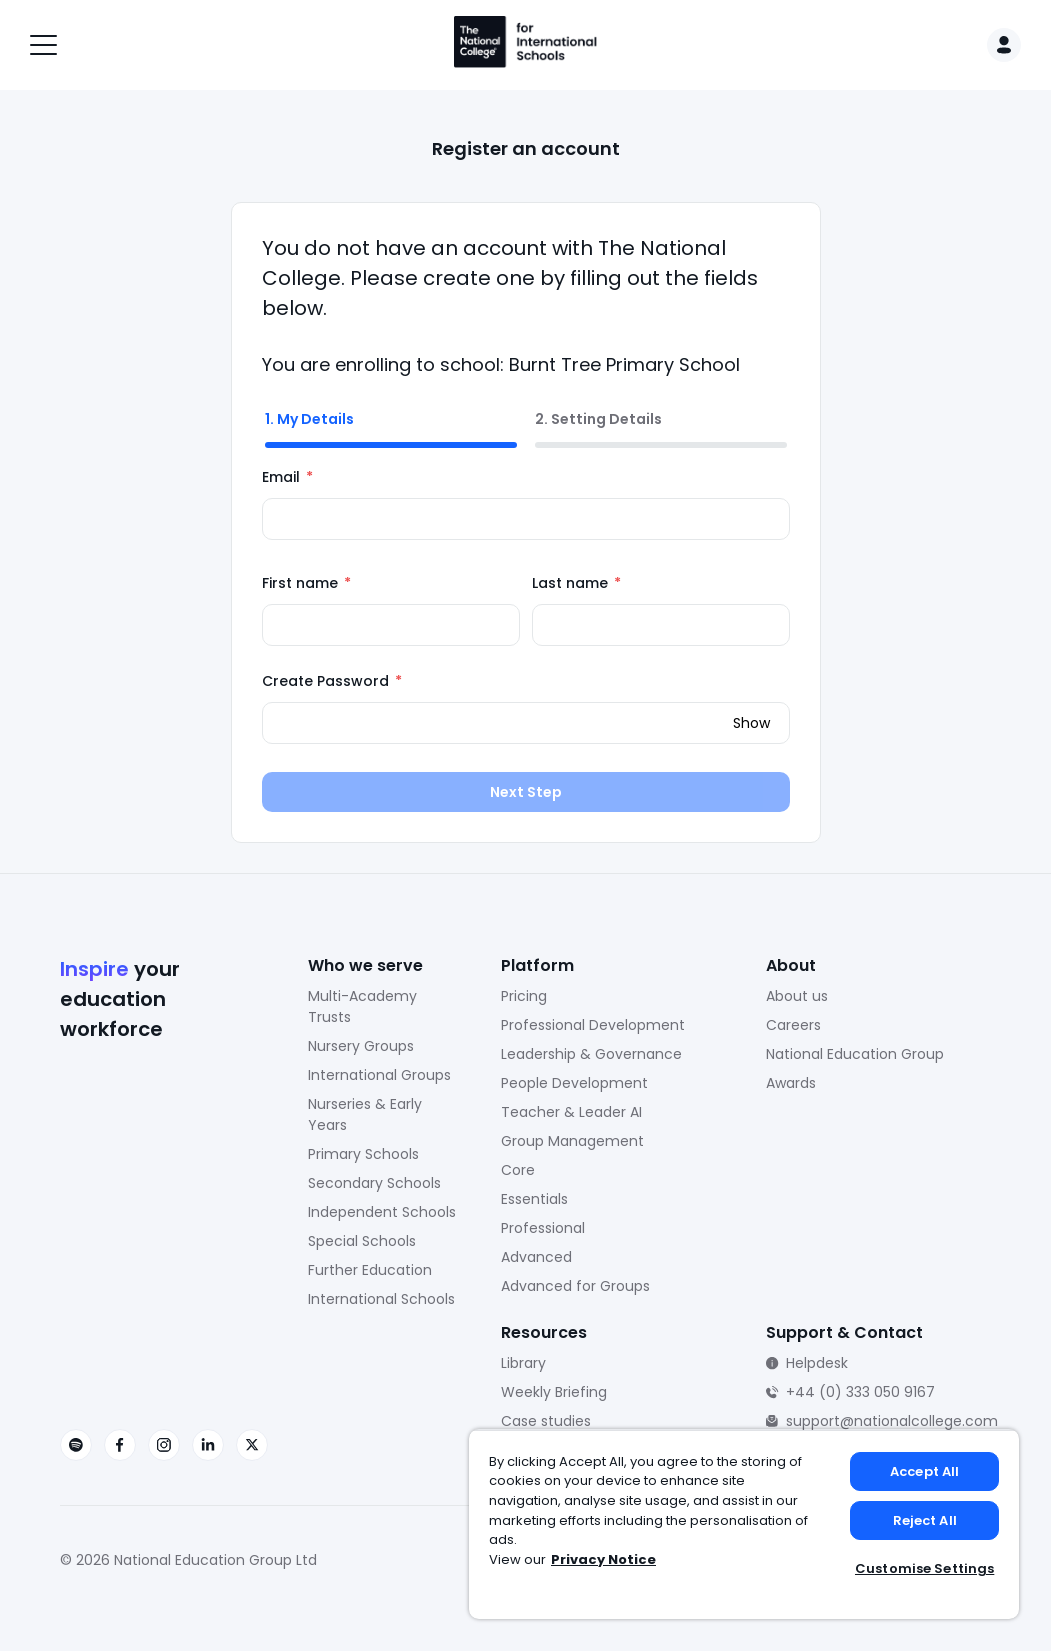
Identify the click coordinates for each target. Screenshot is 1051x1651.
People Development (574, 1083)
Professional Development (593, 1025)
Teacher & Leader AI (571, 1112)
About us (797, 996)
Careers (793, 1025)
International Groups (379, 1075)
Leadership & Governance (591, 1054)
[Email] (526, 519)
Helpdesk (817, 1363)
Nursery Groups (361, 1046)
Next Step (526, 792)
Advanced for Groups (575, 1286)
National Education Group (855, 1054)
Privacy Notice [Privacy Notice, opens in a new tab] (603, 1559)
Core (518, 1170)
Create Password (332, 681)
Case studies (546, 1421)
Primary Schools (363, 1154)
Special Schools (362, 1241)
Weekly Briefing (554, 1392)
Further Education (370, 1270)
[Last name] (661, 625)
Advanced (536, 1257)
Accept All (924, 1471)
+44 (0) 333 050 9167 (860, 1392)
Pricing (524, 996)
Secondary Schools (374, 1183)
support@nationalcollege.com (892, 1421)
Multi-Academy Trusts (362, 1006)
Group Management (572, 1141)
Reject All (925, 1520)
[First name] (391, 625)
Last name (576, 583)
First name (306, 583)
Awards (791, 1083)
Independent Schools (382, 1212)
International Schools (381, 1299)
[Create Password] (526, 723)
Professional (543, 1228)
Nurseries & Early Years (365, 1114)
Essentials (534, 1199)
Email (287, 477)
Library (523, 1363)
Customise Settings (924, 1568)
